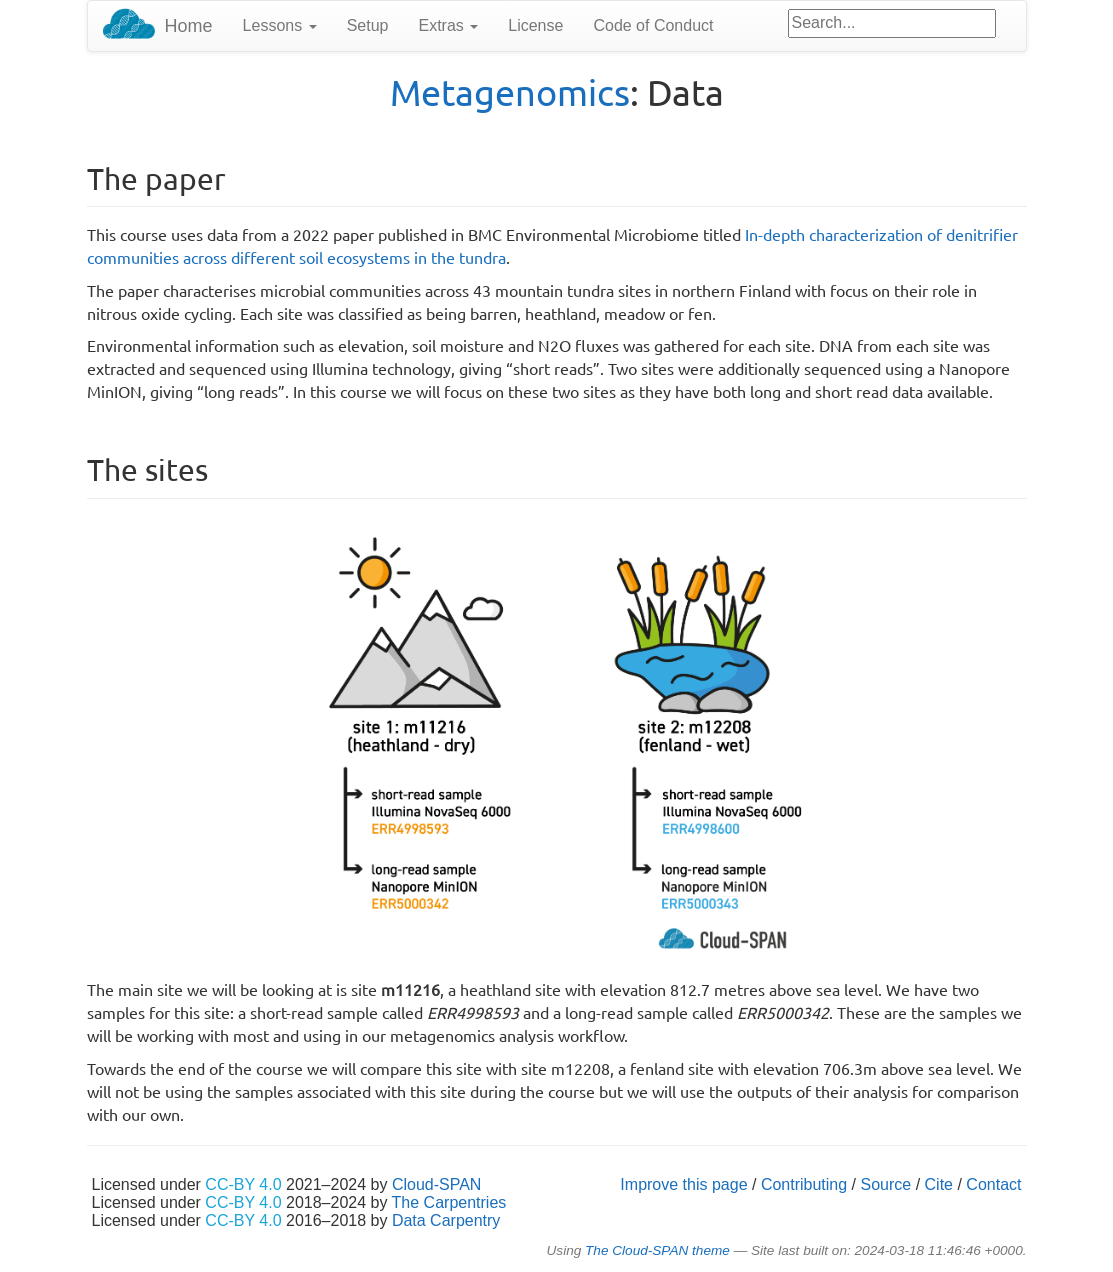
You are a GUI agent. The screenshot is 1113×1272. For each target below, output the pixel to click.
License (535, 25)
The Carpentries (449, 1202)
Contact (993, 1184)
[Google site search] (892, 23)
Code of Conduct (653, 25)
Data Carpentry (446, 1220)
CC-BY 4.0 (243, 1184)
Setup (368, 25)
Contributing (804, 1184)
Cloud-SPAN (437, 1184)
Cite (939, 1184)
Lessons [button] (280, 25)
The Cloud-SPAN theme (657, 1250)
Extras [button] (448, 25)
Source (886, 1184)
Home (189, 26)
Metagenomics (510, 91)
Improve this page (683, 1184)
